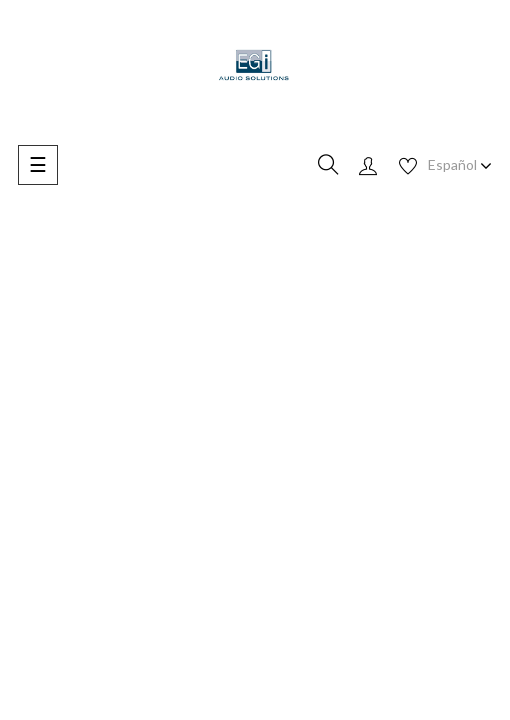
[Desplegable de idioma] (460, 165)
